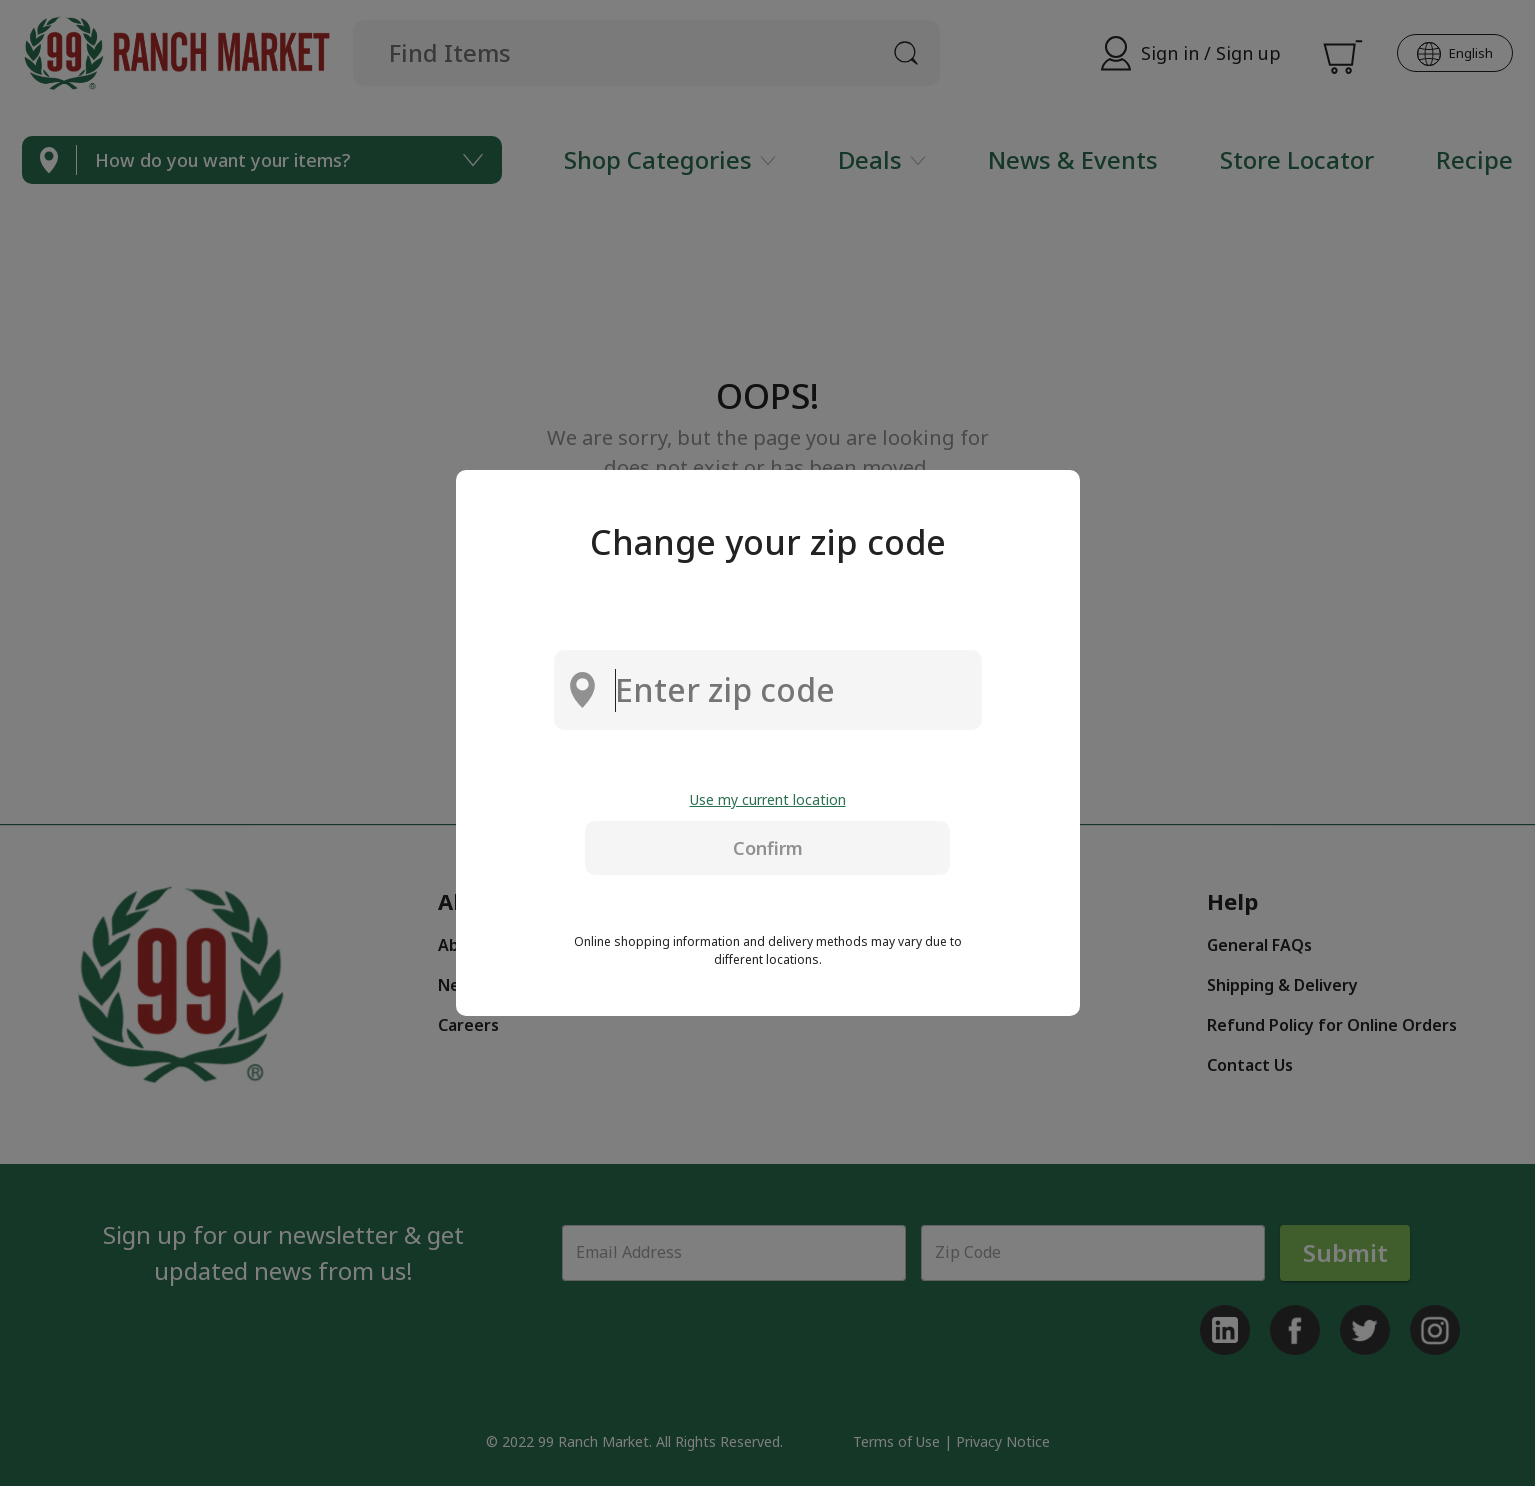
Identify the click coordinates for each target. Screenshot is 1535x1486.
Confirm (768, 848)
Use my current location (768, 799)
